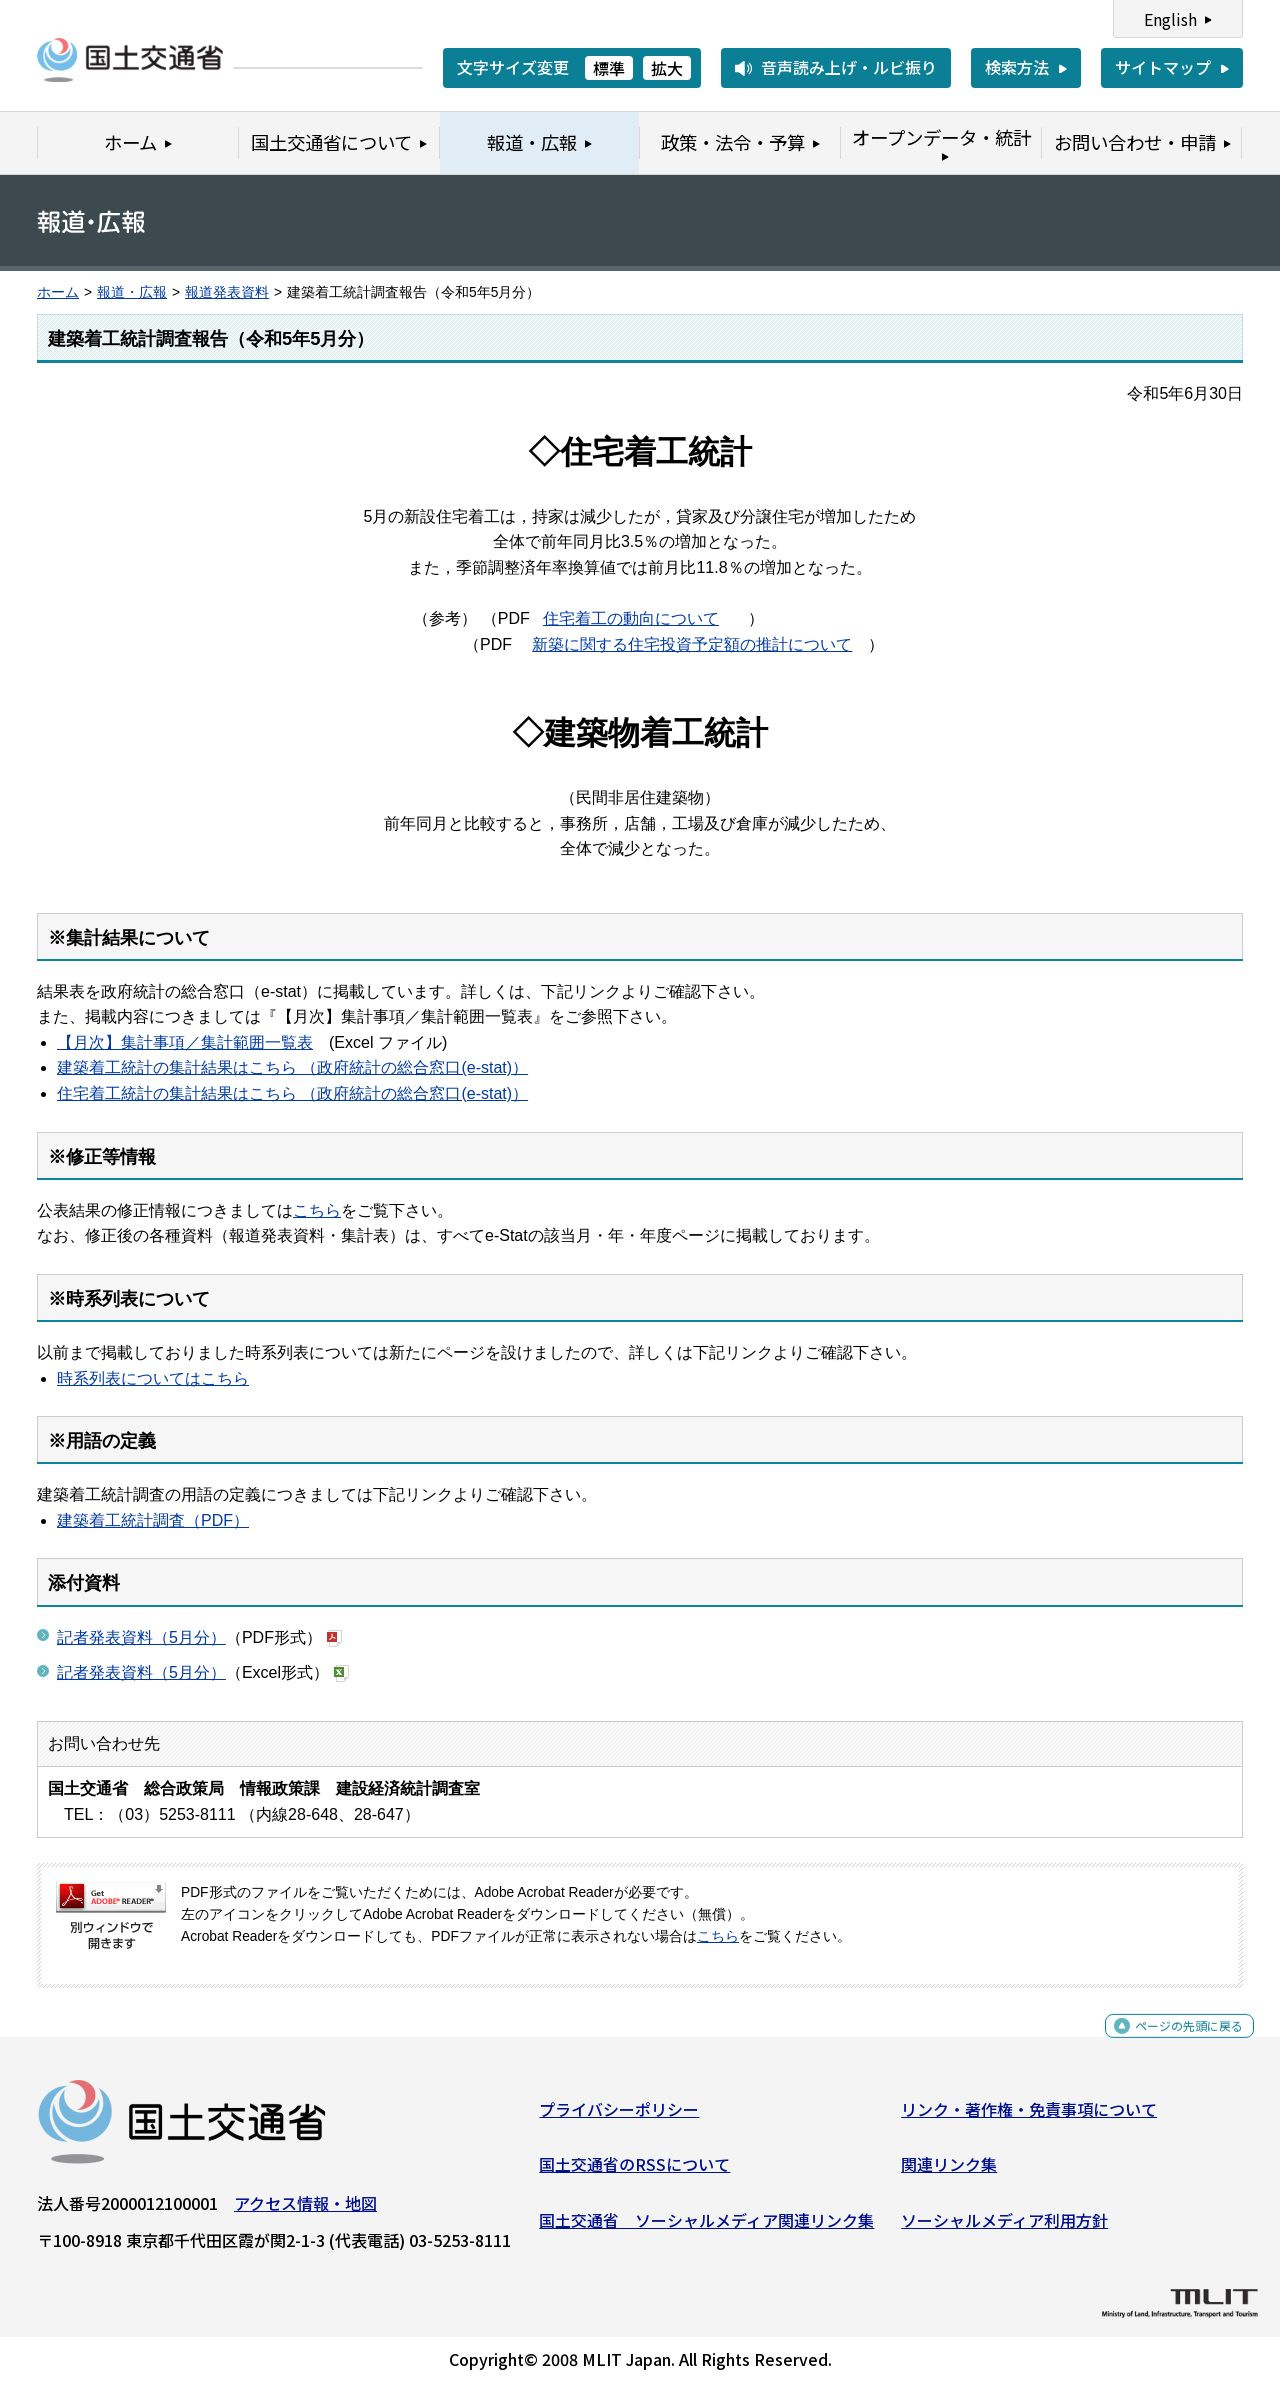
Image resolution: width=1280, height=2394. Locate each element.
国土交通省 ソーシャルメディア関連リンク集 (706, 2228)
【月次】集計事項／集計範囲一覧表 (185, 1042)
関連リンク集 (949, 2172)
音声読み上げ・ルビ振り (849, 67)
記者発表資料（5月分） (141, 1637)
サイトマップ (1163, 67)
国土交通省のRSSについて (634, 2172)
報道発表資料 (227, 292)
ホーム (58, 292)
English (1170, 19)
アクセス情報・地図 (305, 2211)
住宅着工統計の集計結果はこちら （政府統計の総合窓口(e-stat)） (292, 1093)
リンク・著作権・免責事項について (1029, 2117)
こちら (317, 1210)
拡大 (667, 68)
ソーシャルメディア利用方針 (1004, 2228)
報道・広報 (132, 292)
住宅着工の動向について (631, 618)
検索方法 (1017, 67)
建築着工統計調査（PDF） (153, 1520)
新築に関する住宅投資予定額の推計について (692, 644)
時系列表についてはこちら (153, 1378)
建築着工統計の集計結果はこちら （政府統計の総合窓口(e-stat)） (292, 1067)
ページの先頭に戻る (1172, 2044)
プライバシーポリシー (619, 2117)
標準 (609, 68)
